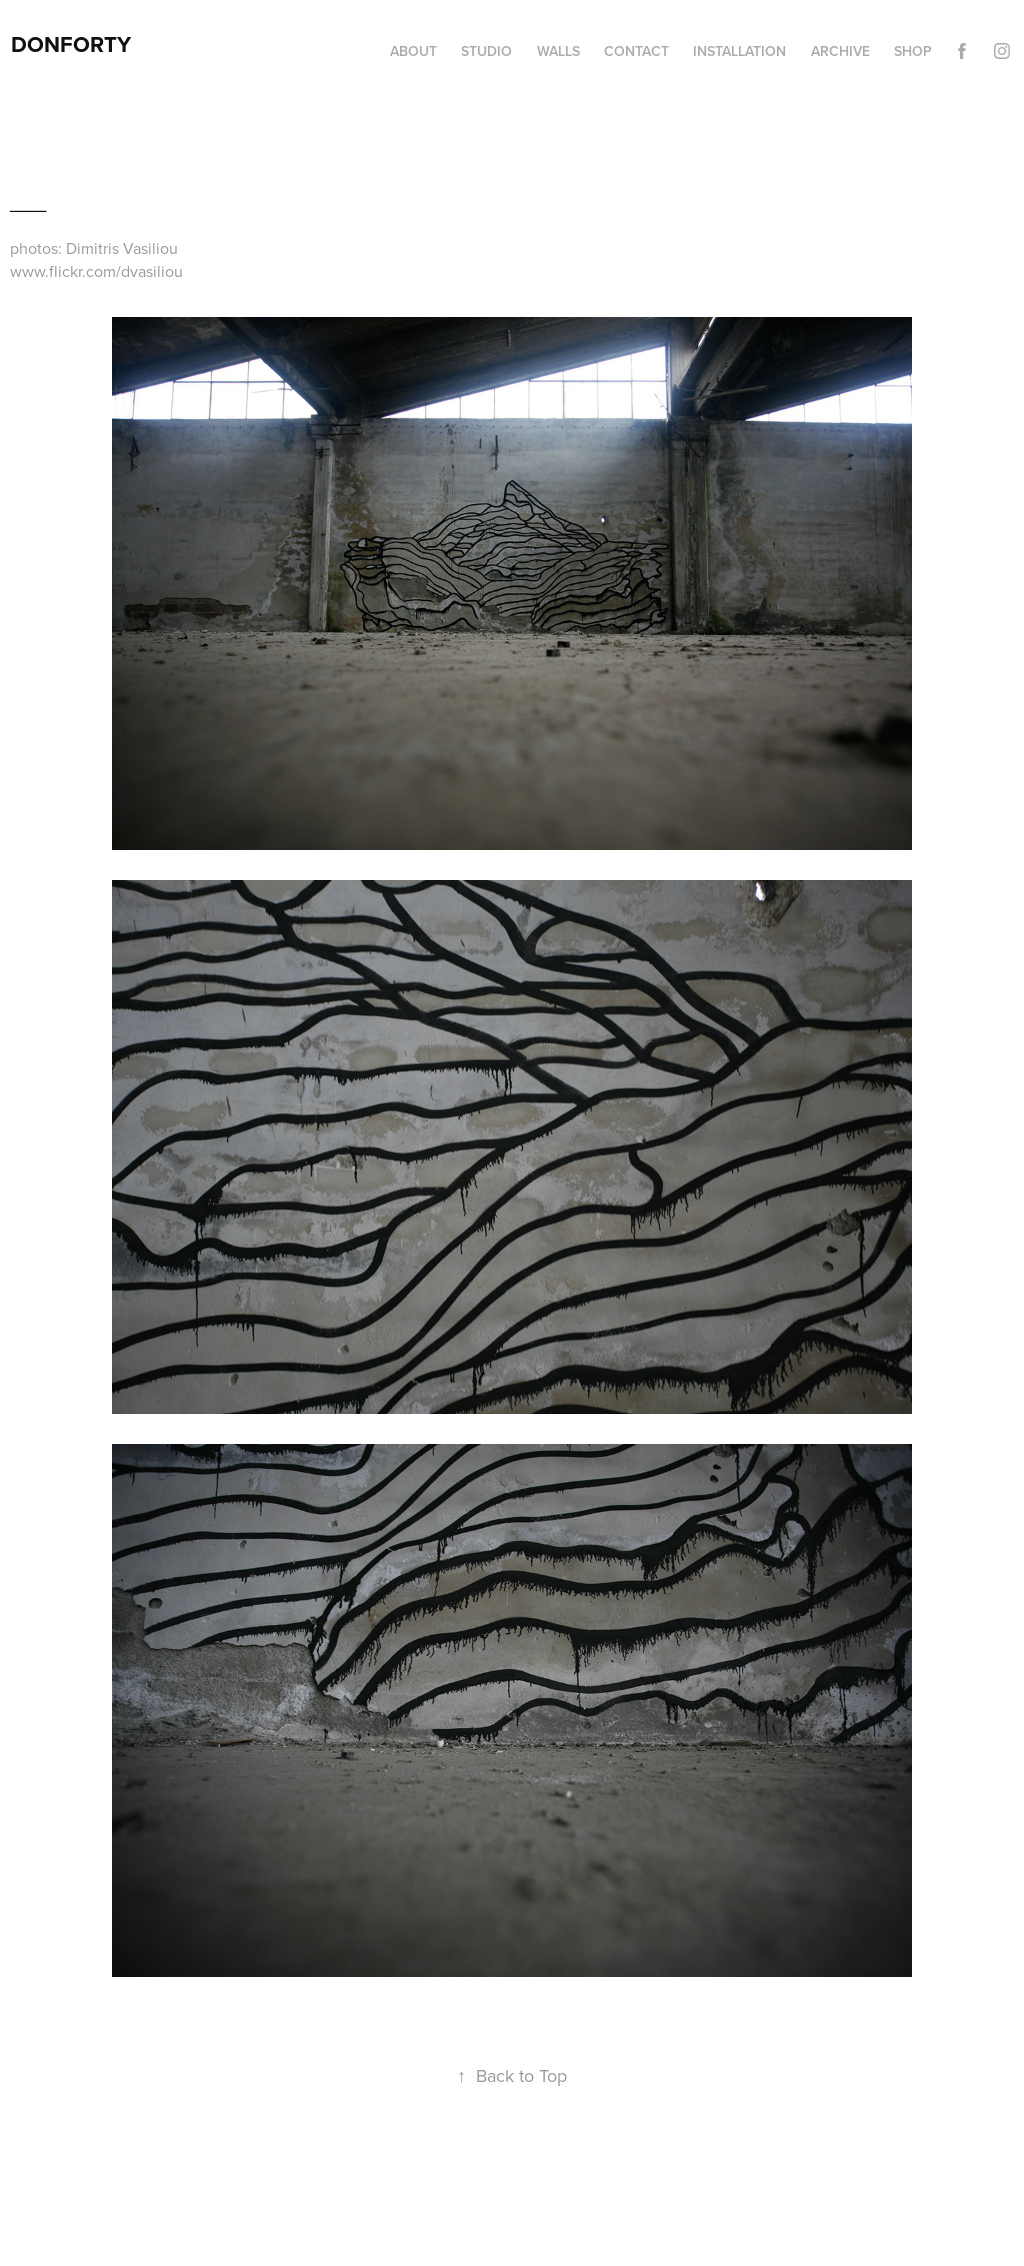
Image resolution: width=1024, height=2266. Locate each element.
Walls (558, 51)
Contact (636, 51)
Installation (739, 51)
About (413, 51)
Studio (486, 51)
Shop (913, 51)
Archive (840, 51)
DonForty (71, 44)
